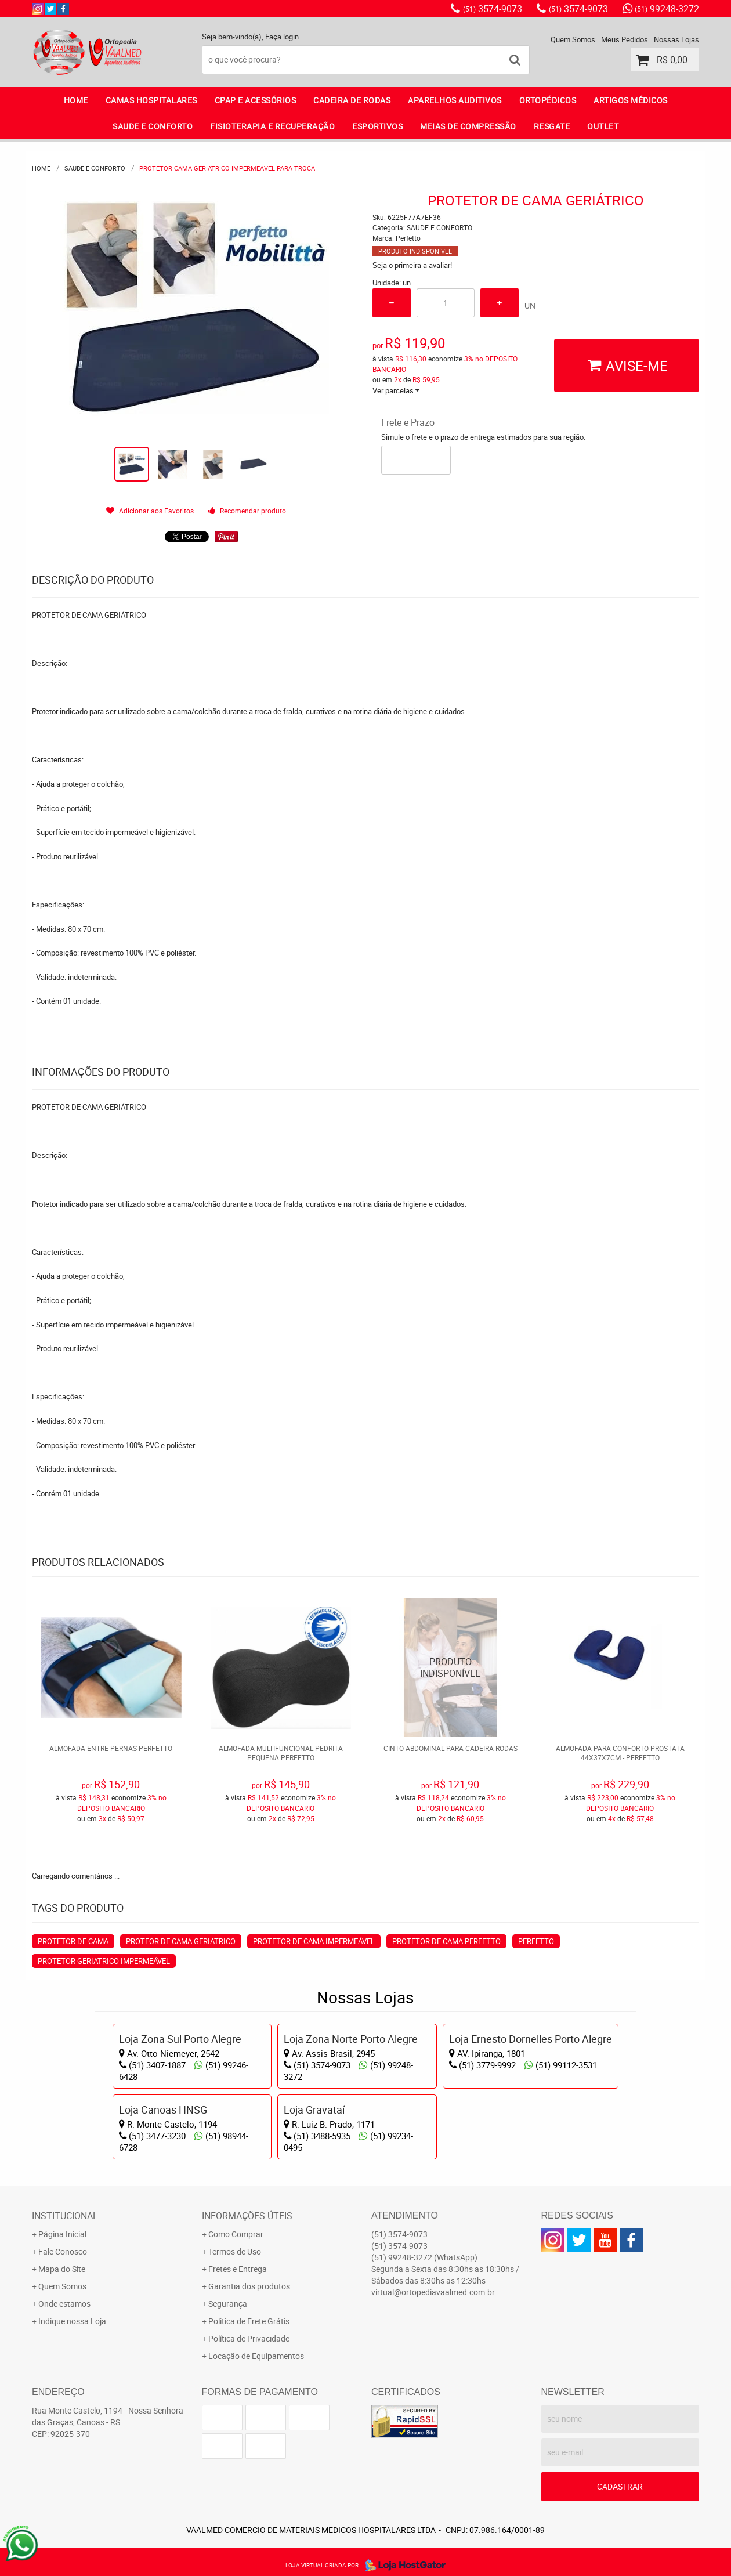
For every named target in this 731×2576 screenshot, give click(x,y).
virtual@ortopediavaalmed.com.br (433, 2292)
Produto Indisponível (450, 1667)
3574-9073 (492, 8)
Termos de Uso (234, 2251)
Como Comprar (235, 2233)
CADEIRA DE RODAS (351, 100)
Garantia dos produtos (249, 2286)
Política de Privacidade (248, 2338)
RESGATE (552, 126)
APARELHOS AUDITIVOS (455, 100)
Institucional (65, 2215)
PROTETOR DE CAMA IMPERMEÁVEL (314, 1941)
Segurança (227, 2303)
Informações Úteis (247, 2215)
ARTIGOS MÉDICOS (631, 100)
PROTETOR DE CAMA (73, 1941)
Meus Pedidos (624, 39)
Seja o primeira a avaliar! (412, 265)
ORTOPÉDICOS (548, 100)
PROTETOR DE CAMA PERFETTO (446, 1941)
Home (76, 100)
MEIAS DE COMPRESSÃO (468, 126)
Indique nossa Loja (72, 2321)
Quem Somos (573, 39)
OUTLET (602, 126)
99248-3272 (667, 8)
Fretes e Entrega (237, 2268)
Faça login (282, 36)
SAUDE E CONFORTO (153, 126)
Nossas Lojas (676, 39)
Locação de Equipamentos (256, 2355)
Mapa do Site (61, 2268)
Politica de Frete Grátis (248, 2321)
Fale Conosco (62, 2251)
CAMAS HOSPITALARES (151, 100)
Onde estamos (64, 2303)
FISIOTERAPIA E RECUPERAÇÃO (272, 126)
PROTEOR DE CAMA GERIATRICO (181, 1941)
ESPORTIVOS (377, 126)
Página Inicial (62, 2233)
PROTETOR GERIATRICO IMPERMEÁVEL (104, 1961)
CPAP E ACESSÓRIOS (255, 100)
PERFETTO (536, 1941)
